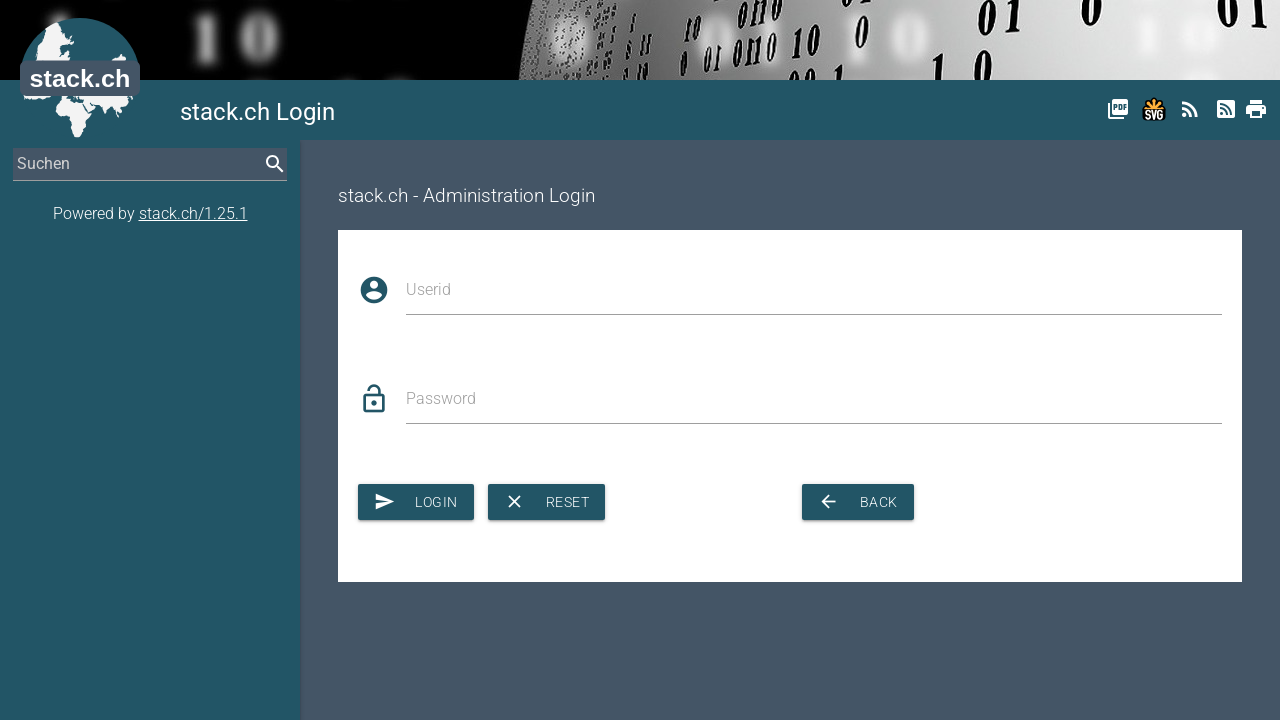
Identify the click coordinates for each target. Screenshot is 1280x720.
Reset (546, 502)
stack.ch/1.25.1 (193, 213)
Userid (428, 289)
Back (858, 502)
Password (441, 398)
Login (416, 502)
